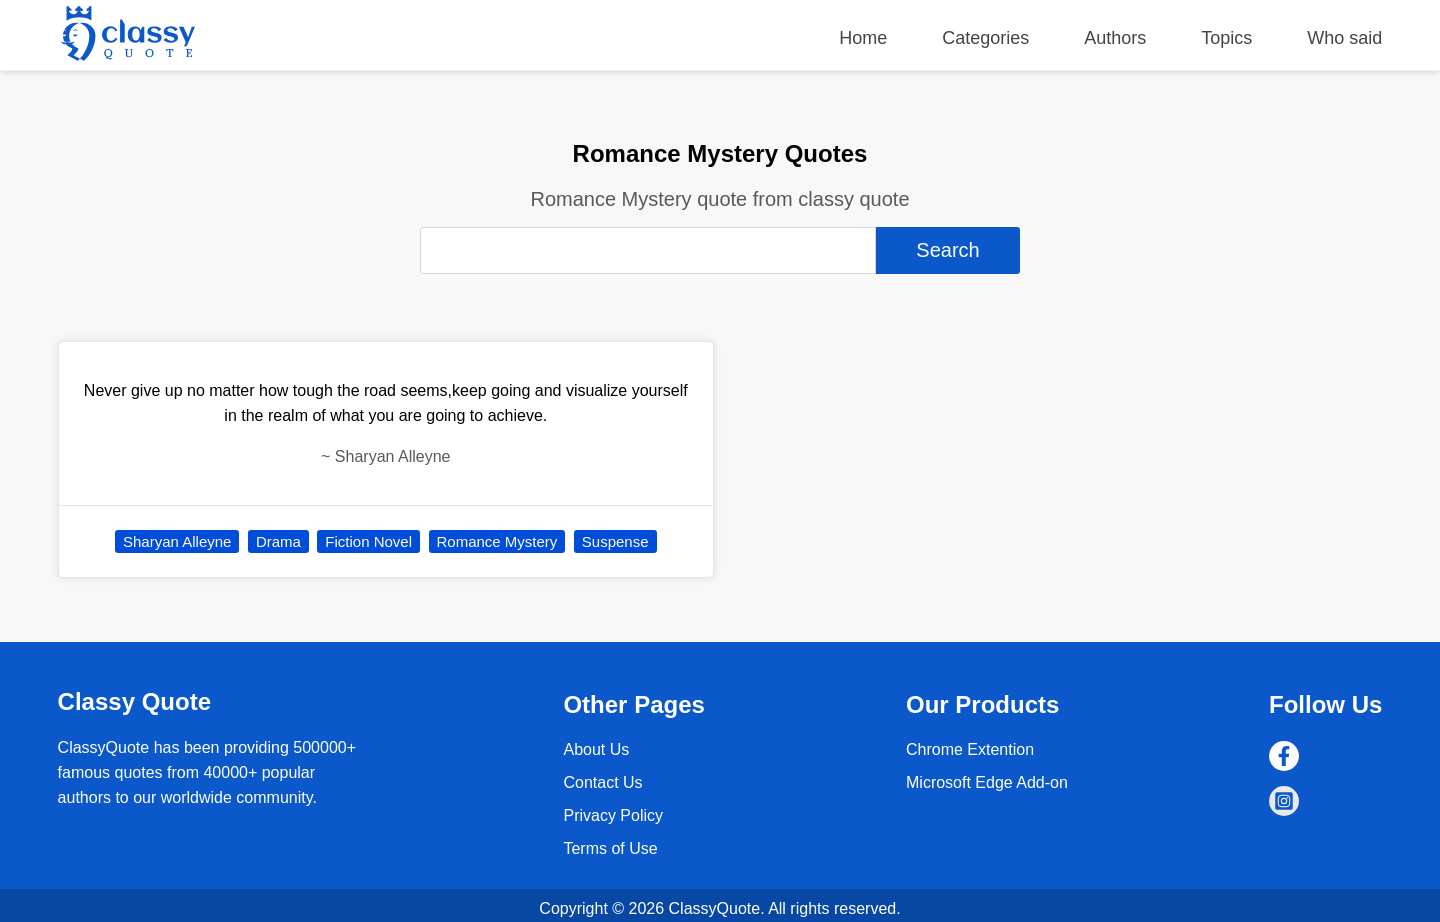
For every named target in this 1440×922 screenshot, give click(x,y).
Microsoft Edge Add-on (987, 782)
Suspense (615, 541)
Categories (985, 38)
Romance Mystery (497, 541)
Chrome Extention (970, 749)
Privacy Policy (613, 815)
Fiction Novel (368, 541)
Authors (1115, 38)
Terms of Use (610, 848)
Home (863, 38)
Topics (1226, 38)
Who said (1344, 38)
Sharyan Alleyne (177, 541)
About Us (596, 749)
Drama (278, 541)
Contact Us (602, 782)
